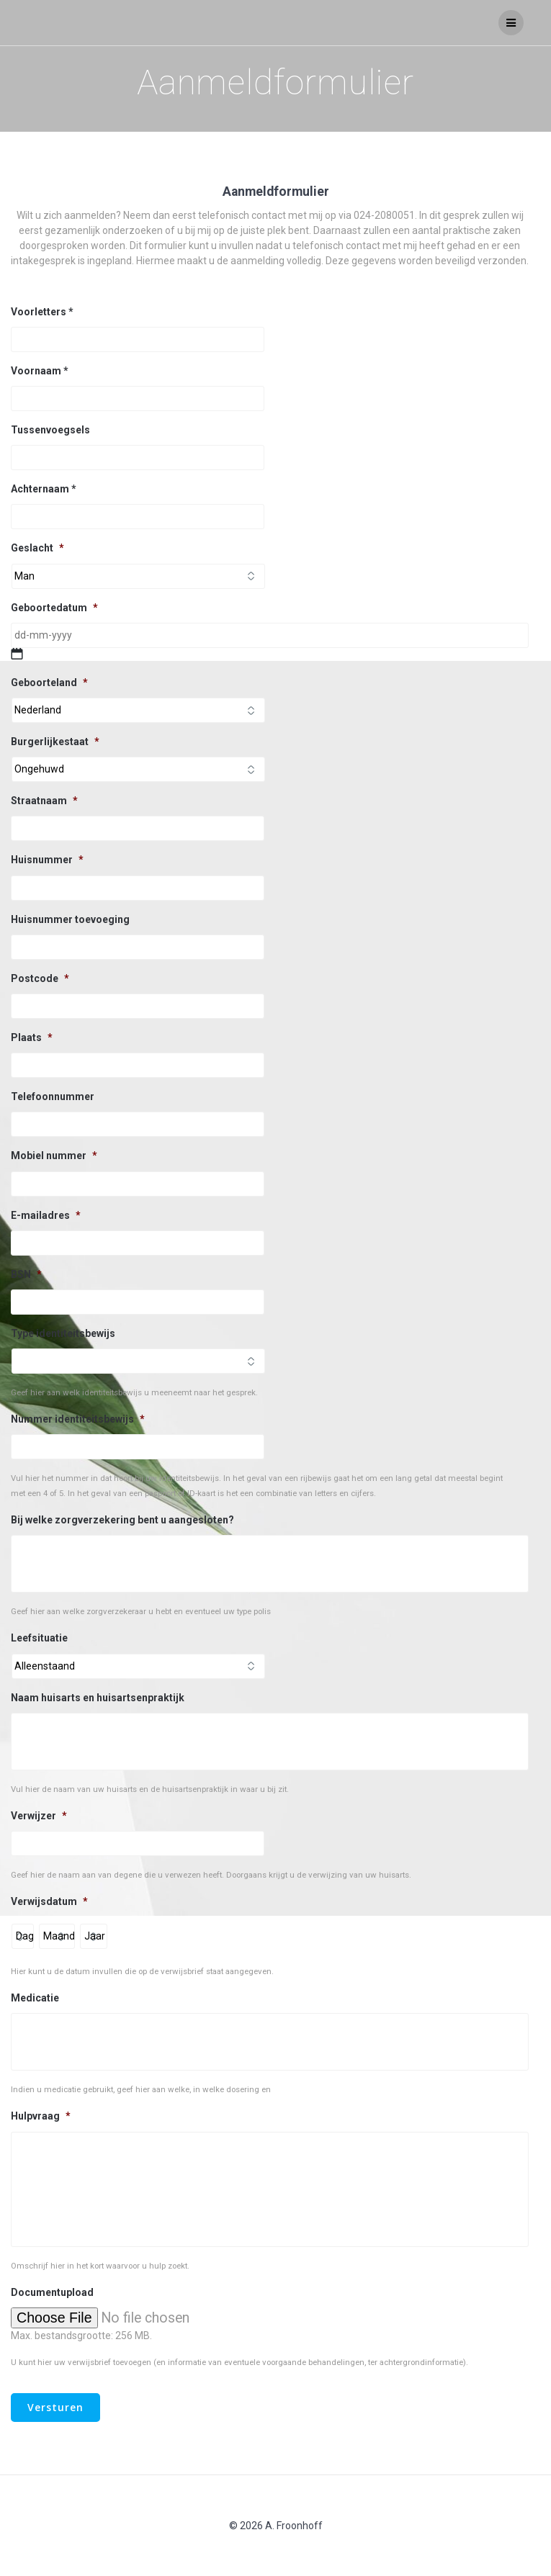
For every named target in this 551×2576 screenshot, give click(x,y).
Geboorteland (49, 682)
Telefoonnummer (52, 1096)
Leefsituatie (39, 1638)
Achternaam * (43, 489)
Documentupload (52, 2292)
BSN (26, 1274)
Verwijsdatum (49, 1901)
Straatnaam (44, 800)
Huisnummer (47, 859)
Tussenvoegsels (50, 430)
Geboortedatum (54, 607)
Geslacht (37, 548)
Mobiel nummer (54, 1155)
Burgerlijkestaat (55, 741)
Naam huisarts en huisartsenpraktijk (97, 1697)
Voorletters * (42, 312)
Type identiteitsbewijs (63, 1333)
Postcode (40, 978)
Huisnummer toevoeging (70, 919)
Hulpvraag (41, 2116)
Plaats (32, 1037)
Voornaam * (39, 371)
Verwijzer (39, 1815)
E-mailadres (46, 1215)
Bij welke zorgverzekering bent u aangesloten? (122, 1520)
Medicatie (35, 1998)
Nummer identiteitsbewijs (78, 1419)
